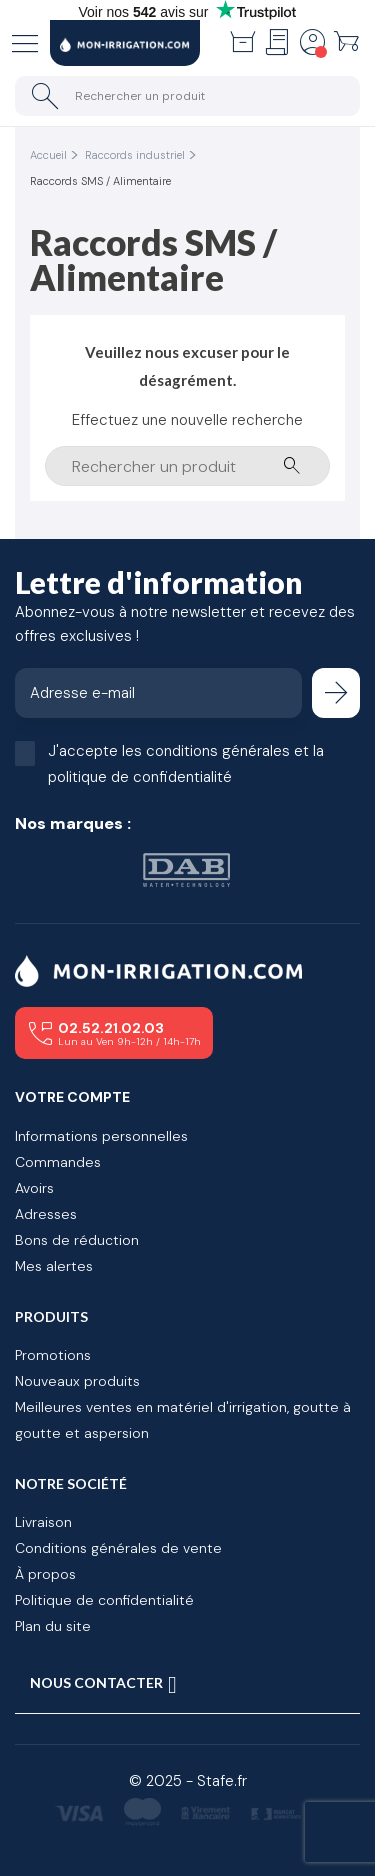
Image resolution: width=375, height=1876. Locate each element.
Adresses (46, 1214)
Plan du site (53, 1626)
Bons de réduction (77, 1240)
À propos (45, 1574)
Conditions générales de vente (118, 1548)
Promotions (53, 1355)
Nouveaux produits (77, 1381)
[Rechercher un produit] (187, 96)
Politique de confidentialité (104, 1600)
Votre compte (72, 1097)
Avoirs (34, 1188)
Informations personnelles (101, 1136)
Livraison (43, 1522)
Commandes (58, 1162)
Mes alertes (54, 1266)
